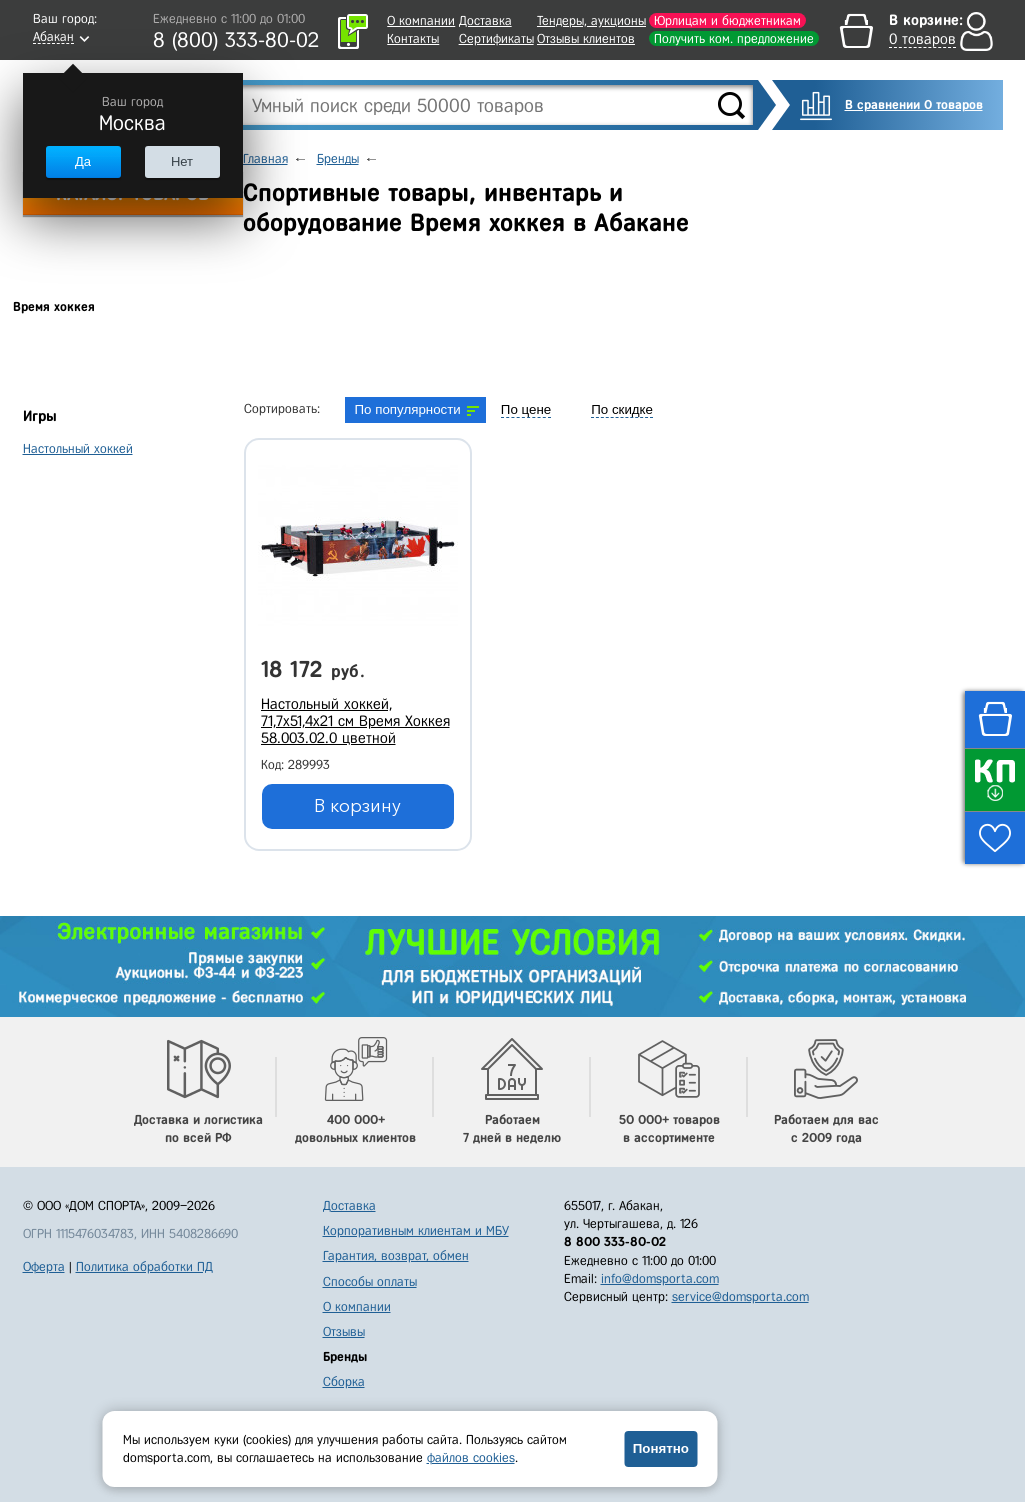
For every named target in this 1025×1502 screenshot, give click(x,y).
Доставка (485, 20)
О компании (421, 20)
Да (83, 161)
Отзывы (344, 1331)
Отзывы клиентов (586, 38)
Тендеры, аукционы (591, 20)
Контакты (413, 38)
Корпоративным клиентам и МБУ (416, 1230)
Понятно (661, 1448)
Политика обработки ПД (144, 1266)
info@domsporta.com (660, 1278)
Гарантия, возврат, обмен (396, 1255)
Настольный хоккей (78, 448)
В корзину (357, 806)
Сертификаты (496, 38)
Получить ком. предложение (734, 38)
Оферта (44, 1266)
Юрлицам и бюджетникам (727, 20)
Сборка (344, 1381)
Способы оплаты (370, 1281)
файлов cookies (471, 1457)
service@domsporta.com (740, 1296)
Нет (182, 161)
